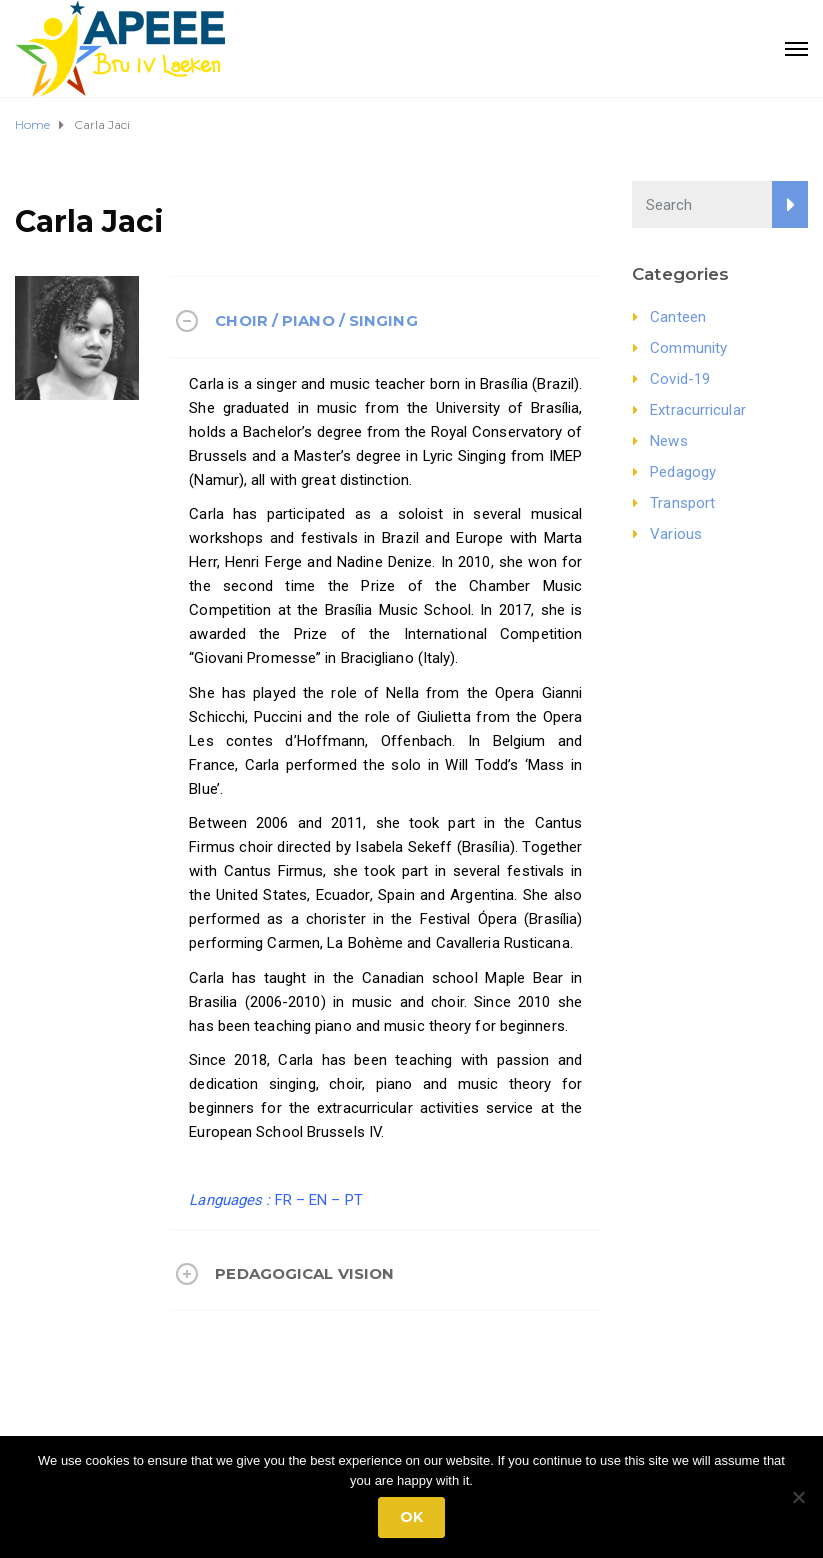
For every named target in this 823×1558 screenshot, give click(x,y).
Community (688, 348)
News (668, 441)
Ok (411, 1517)
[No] (798, 1497)
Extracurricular (698, 410)
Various (676, 534)
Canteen (678, 317)
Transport (682, 503)
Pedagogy (683, 472)
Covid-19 (680, 379)
